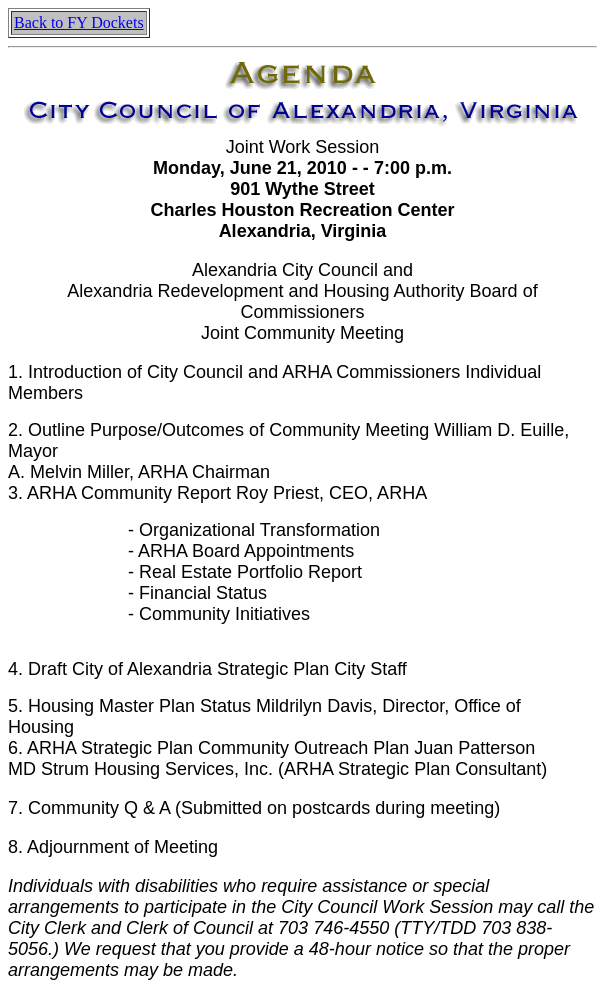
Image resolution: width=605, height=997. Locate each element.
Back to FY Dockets (79, 22)
